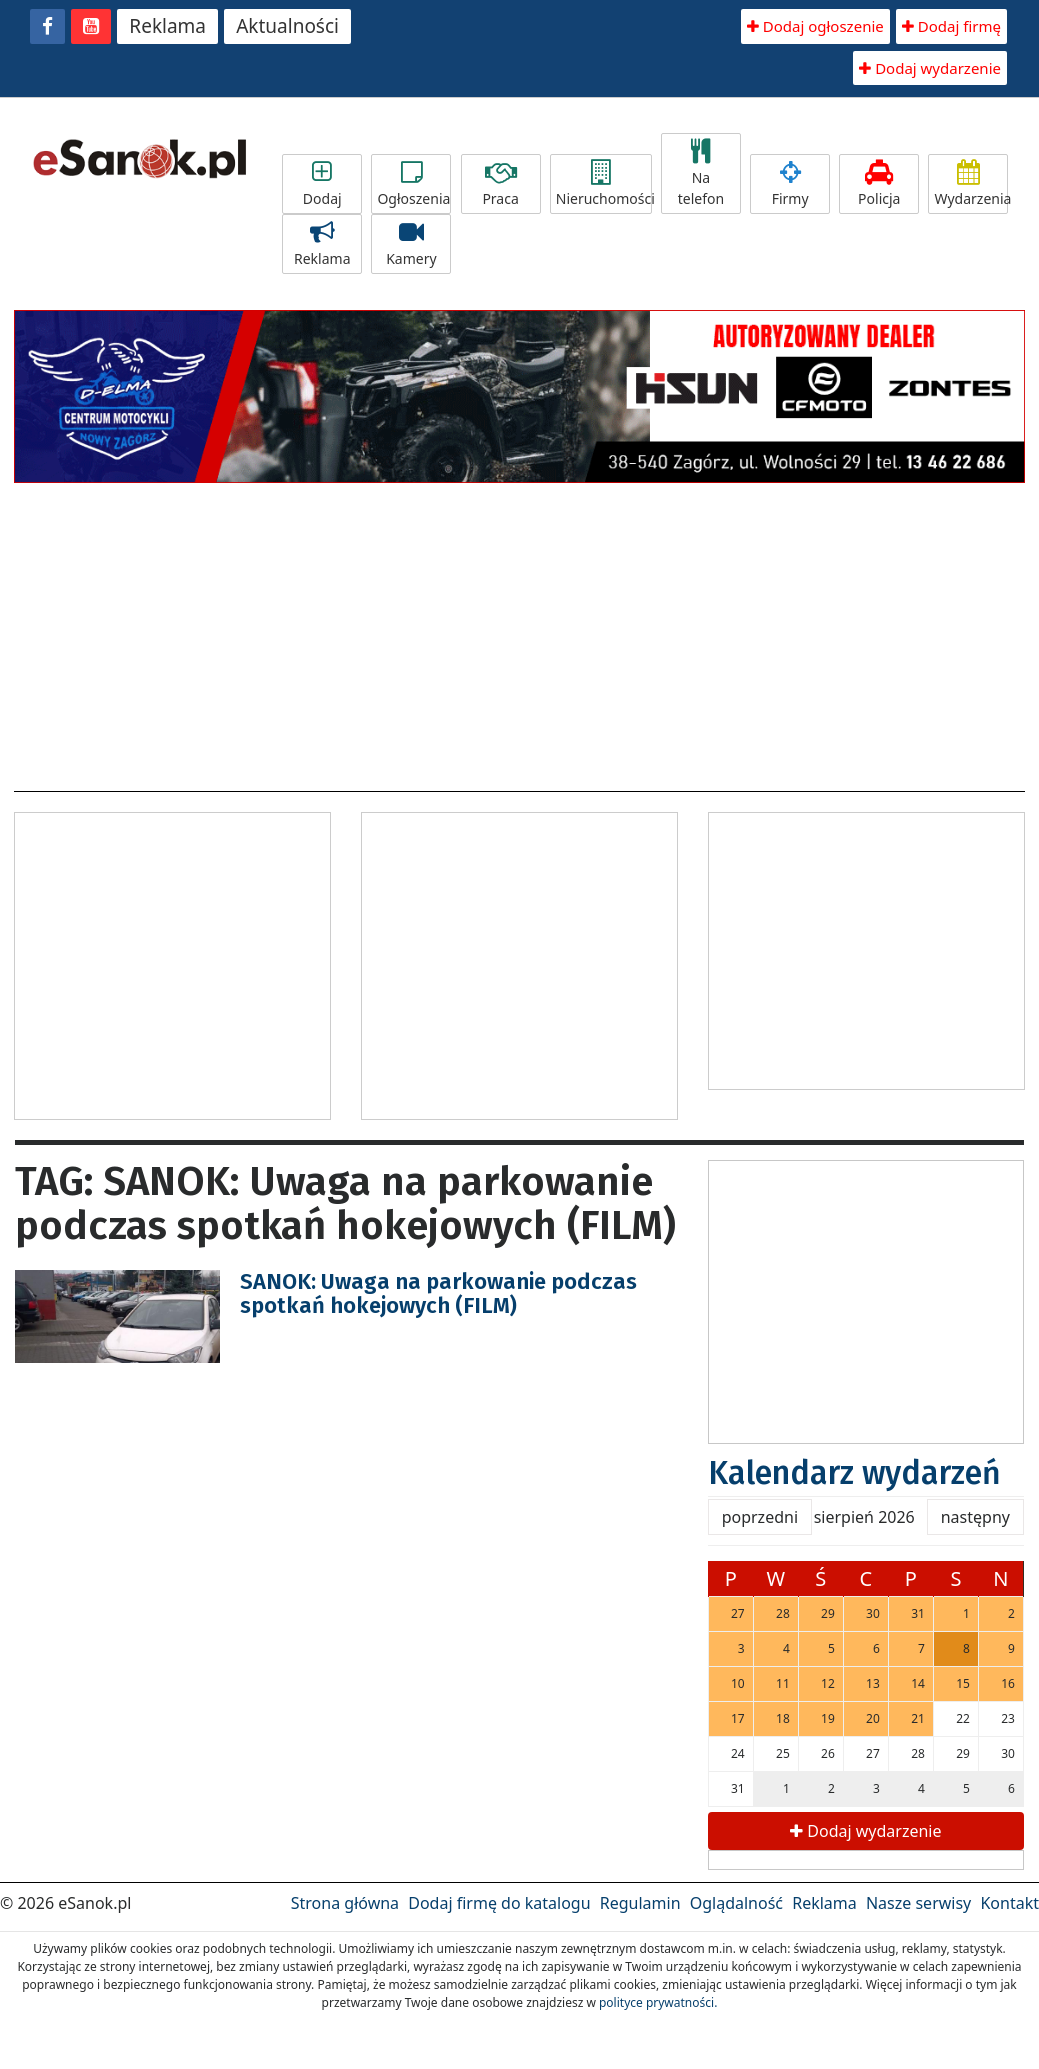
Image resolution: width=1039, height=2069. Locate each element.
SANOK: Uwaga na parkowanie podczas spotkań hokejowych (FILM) (438, 1293)
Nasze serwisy (918, 1903)
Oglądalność (736, 1903)
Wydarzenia (971, 184)
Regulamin (640, 1903)
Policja (879, 184)
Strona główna (345, 1903)
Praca (501, 184)
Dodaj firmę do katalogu (499, 1903)
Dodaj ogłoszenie (815, 26)
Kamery (411, 244)
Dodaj (322, 184)
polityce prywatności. (658, 2002)
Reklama (167, 26)
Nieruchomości (604, 184)
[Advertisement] (520, 631)
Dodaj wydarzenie (930, 68)
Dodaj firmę (951, 26)
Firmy (790, 184)
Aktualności (287, 26)
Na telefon (701, 173)
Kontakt (1009, 1903)
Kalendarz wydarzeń (854, 1473)
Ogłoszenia (413, 184)
